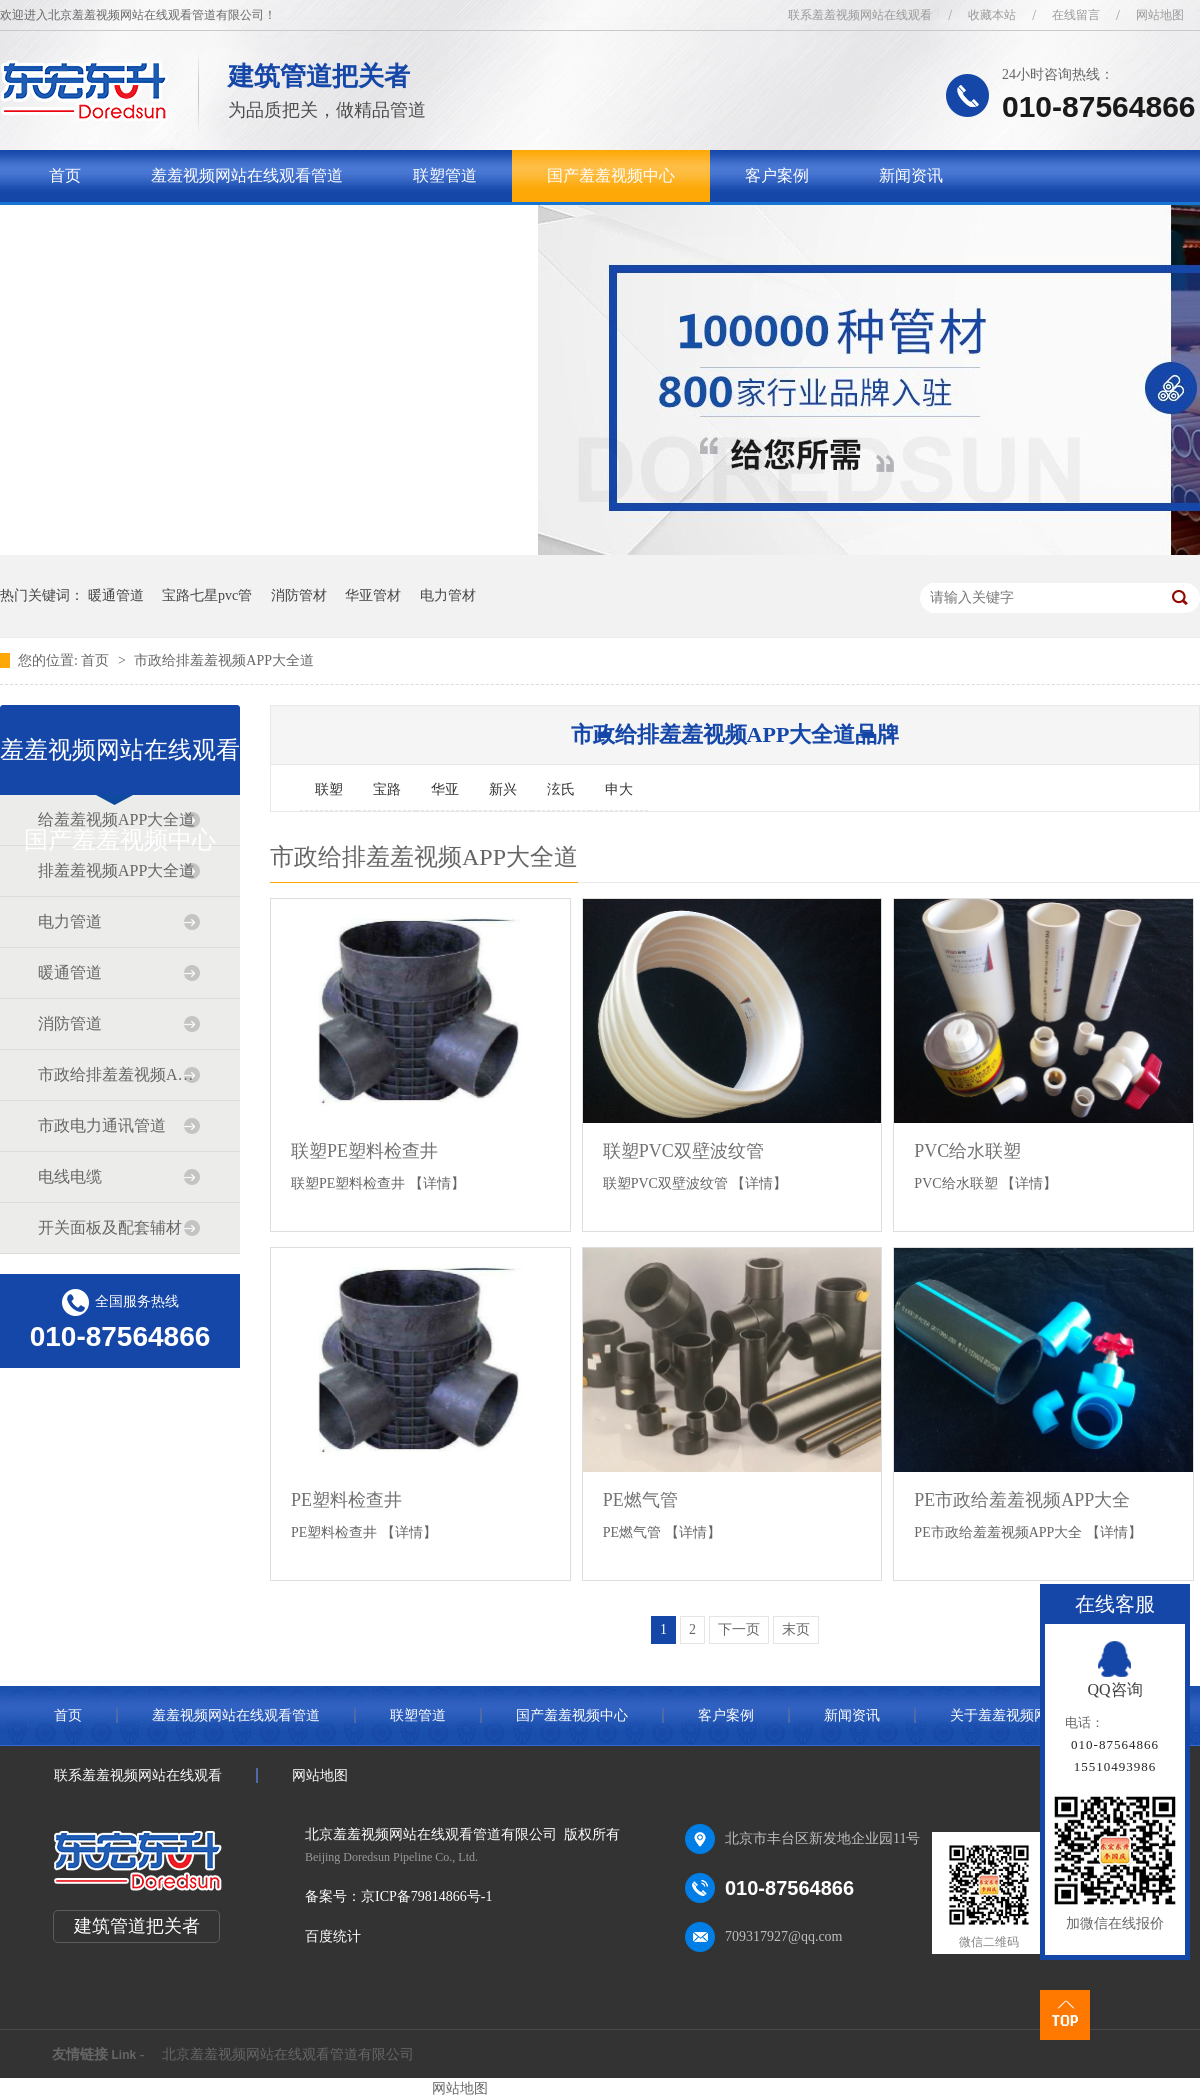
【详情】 (437, 1183)
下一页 (739, 1629)
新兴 (503, 789)
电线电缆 (70, 1176)
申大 (619, 789)
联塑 (329, 789)
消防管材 (299, 595)
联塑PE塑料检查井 (364, 1151)
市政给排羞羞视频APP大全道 (224, 660)
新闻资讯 (911, 175)
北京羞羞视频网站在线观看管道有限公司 (288, 2054)
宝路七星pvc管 (207, 595)
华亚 (445, 789)
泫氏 (561, 789)
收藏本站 (992, 15)
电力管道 (70, 921)
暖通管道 (116, 595)
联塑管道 (445, 175)
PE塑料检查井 (346, 1500)
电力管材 (448, 595)
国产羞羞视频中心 (611, 175)
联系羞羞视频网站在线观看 (860, 15)
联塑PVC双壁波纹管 (683, 1151)
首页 (65, 175)
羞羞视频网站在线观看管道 (247, 175)
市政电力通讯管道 (102, 1125)
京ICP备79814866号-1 (426, 1896)
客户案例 (777, 175)
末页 (796, 1629)
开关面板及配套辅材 (110, 1227)
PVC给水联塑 (967, 1151)
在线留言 (1076, 15)
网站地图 (1160, 15)
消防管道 (70, 1023)
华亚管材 (373, 595)
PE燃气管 (640, 1500)
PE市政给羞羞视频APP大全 (1022, 1500)
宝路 (387, 789)
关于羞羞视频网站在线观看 (145, 227)
